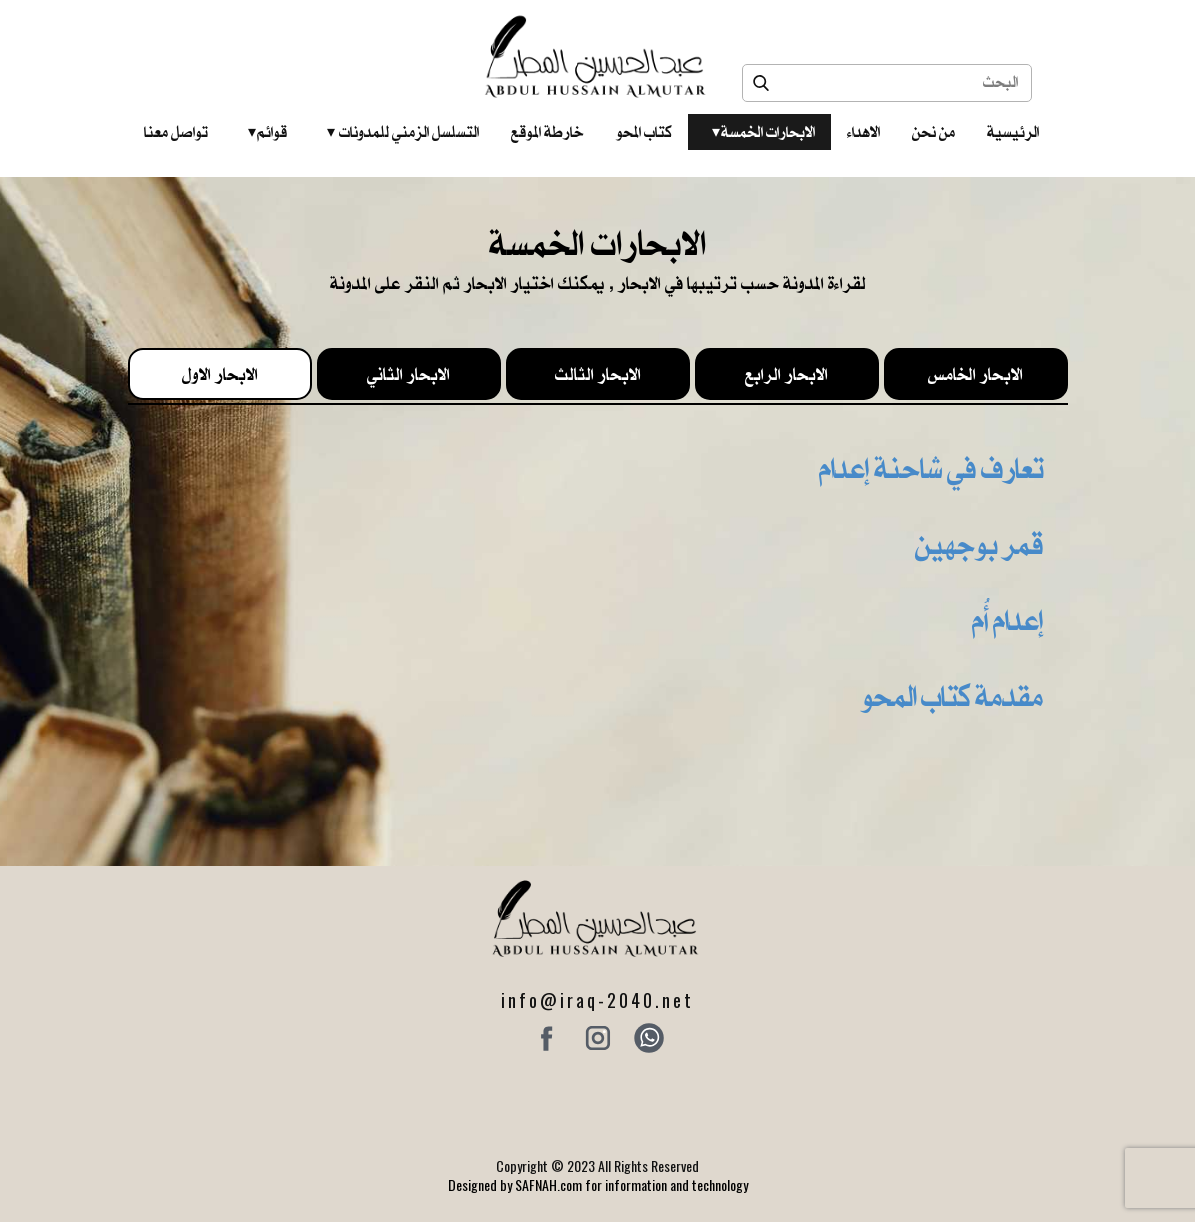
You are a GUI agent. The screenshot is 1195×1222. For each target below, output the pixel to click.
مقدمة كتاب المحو (952, 696)
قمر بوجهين (979, 544)
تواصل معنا (176, 132)
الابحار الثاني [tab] (408, 374)
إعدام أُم (1007, 620)
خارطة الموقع (547, 132)
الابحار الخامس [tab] (975, 374)
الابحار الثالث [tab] (598, 374)
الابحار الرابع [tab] (786, 374)
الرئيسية (1013, 132)
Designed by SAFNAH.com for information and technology (598, 1184)
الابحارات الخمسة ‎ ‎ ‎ (763, 132)
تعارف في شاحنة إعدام (931, 468)
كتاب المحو (644, 132)
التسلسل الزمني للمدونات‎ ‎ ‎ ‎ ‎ (403, 132)
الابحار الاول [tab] (220, 374)
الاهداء (863, 132)
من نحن (933, 132)
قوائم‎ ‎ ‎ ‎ (267, 132)
